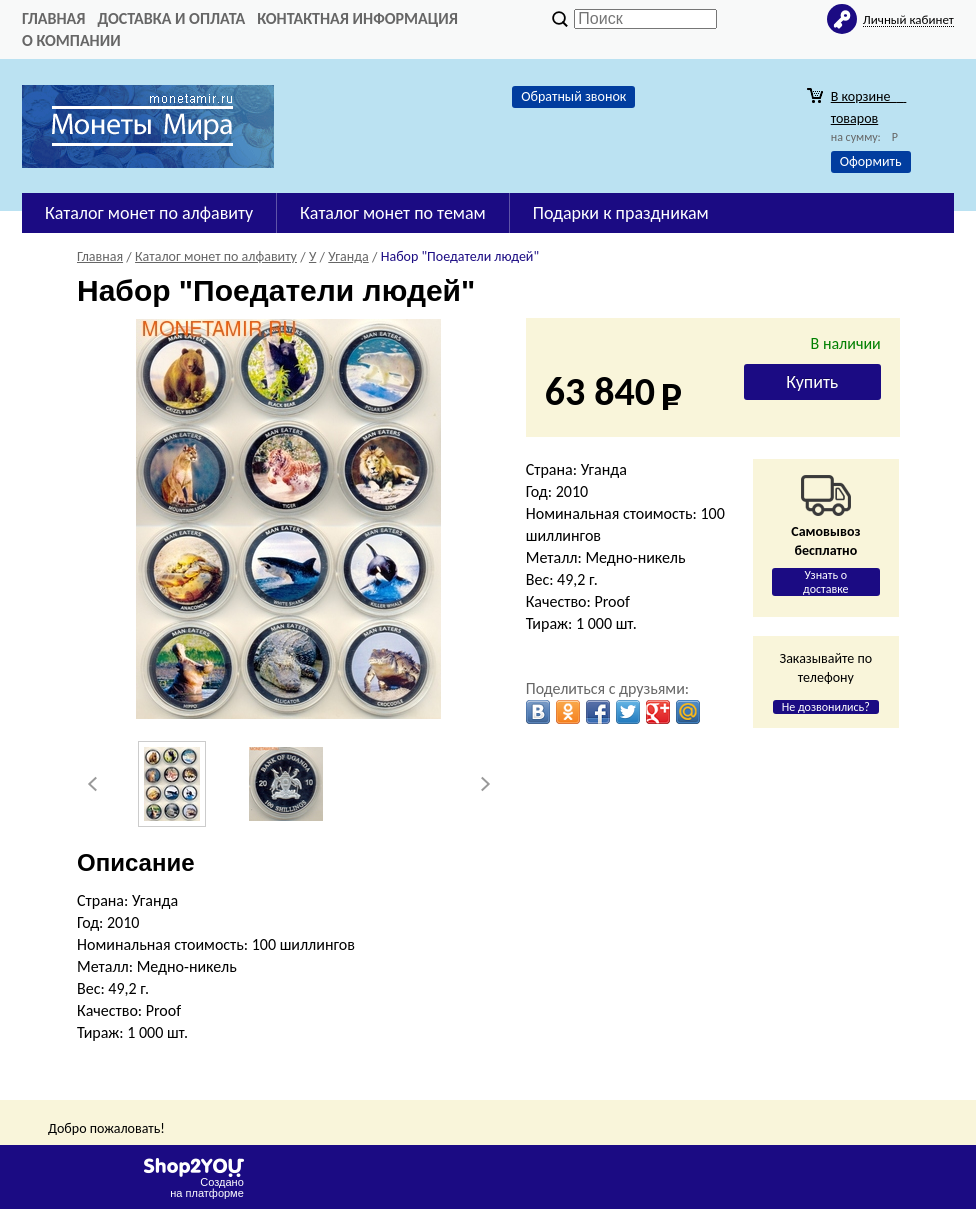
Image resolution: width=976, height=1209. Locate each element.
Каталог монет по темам (393, 213)
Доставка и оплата (171, 18)
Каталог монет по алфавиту (149, 213)
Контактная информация (357, 18)
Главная (53, 18)
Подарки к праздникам (621, 213)
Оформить (871, 161)
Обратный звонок (573, 96)
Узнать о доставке (826, 582)
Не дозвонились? (826, 707)
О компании (71, 40)
